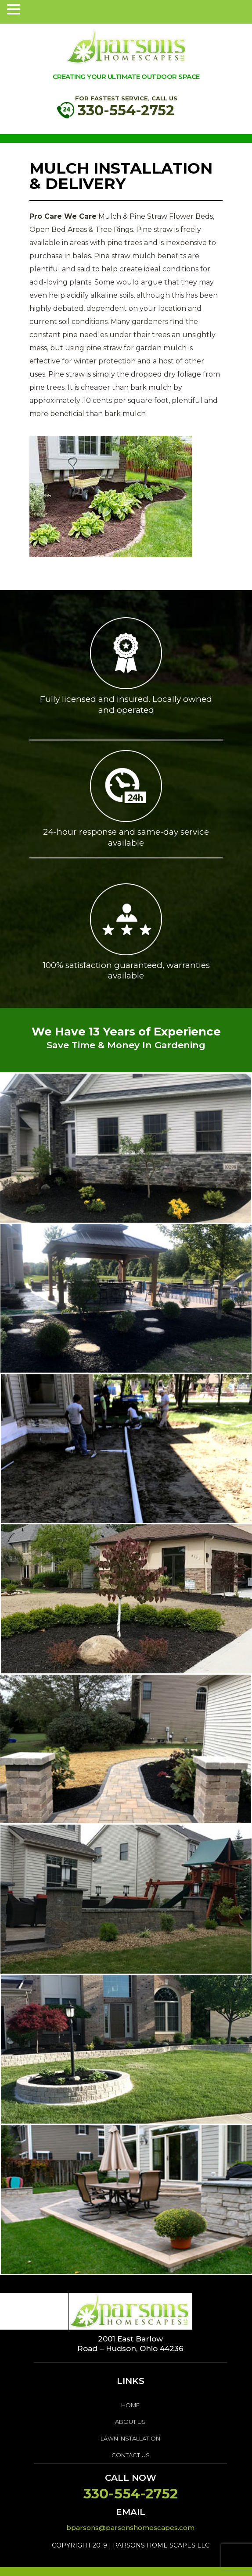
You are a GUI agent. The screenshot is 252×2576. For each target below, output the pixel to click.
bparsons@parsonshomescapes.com (130, 2527)
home (130, 2405)
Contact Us (131, 2455)
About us (130, 2421)
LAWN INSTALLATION (130, 2438)
